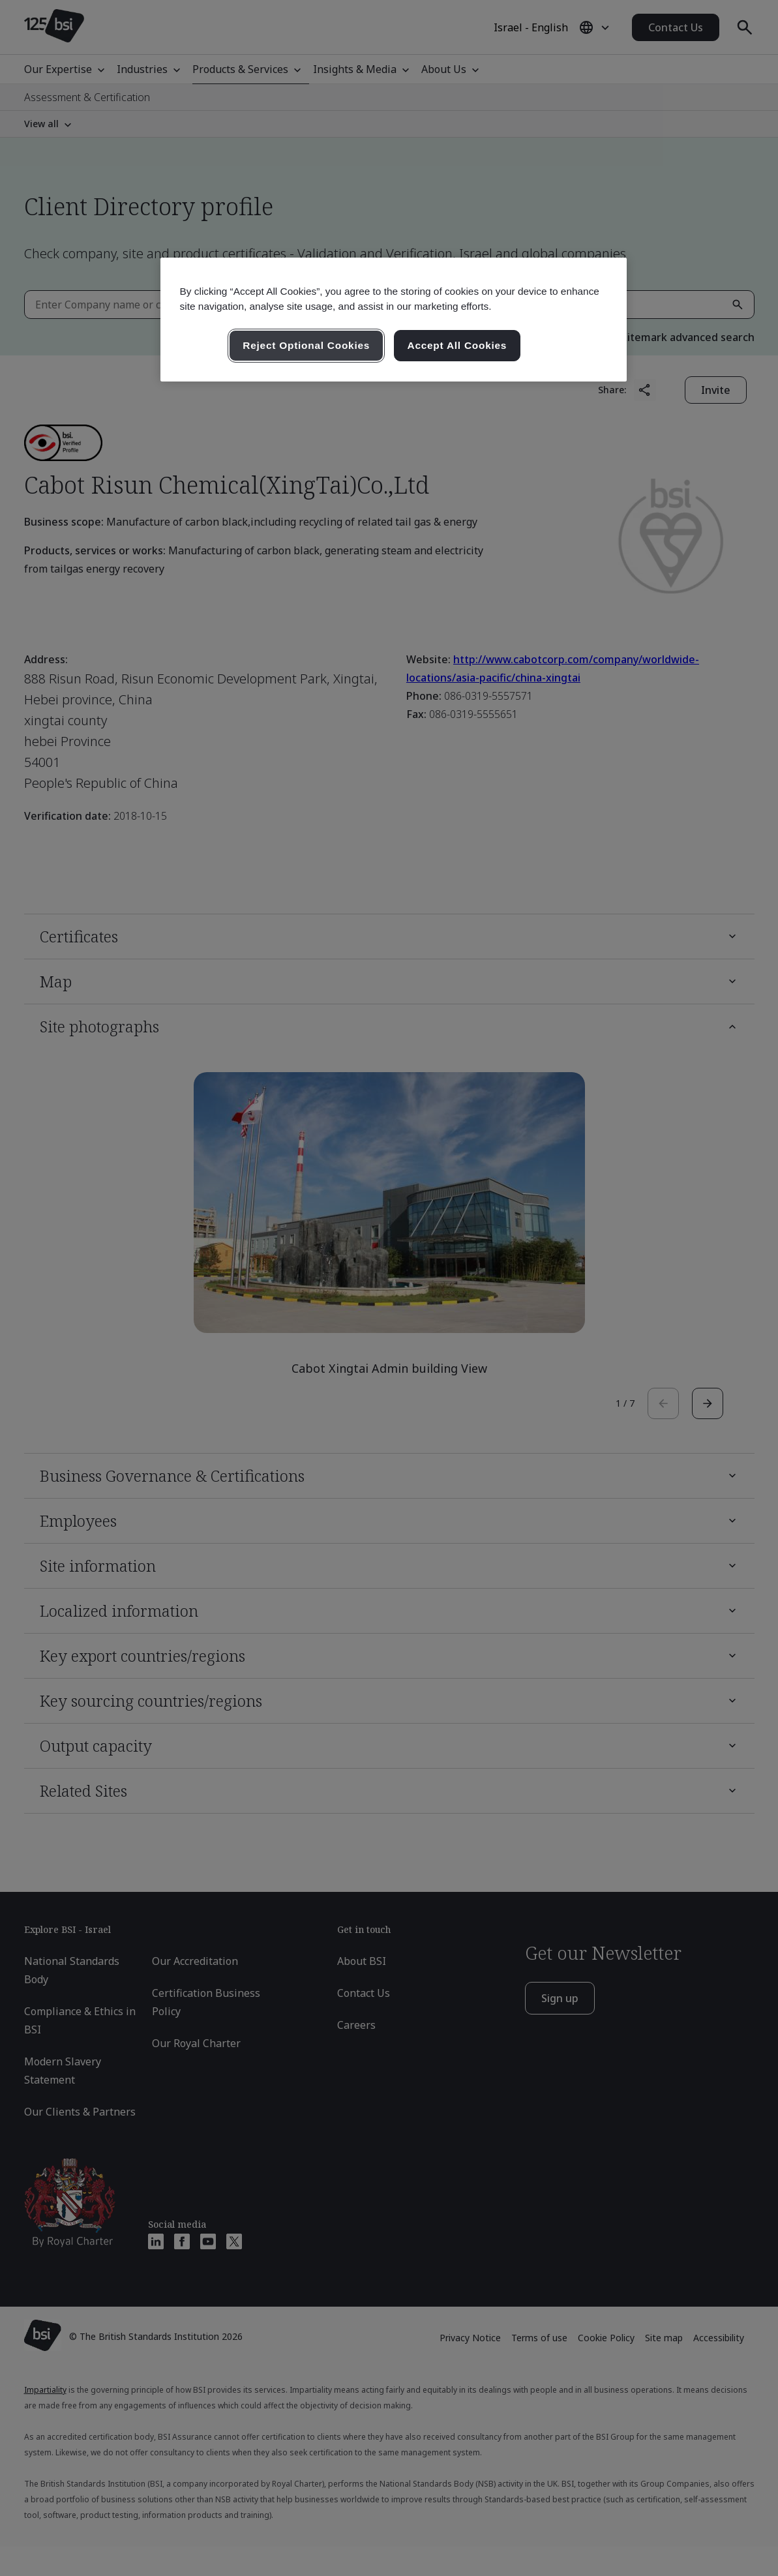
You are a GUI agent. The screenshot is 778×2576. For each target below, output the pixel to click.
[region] (393, 320)
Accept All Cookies (457, 345)
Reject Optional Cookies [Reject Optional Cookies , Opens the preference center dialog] (306, 345)
